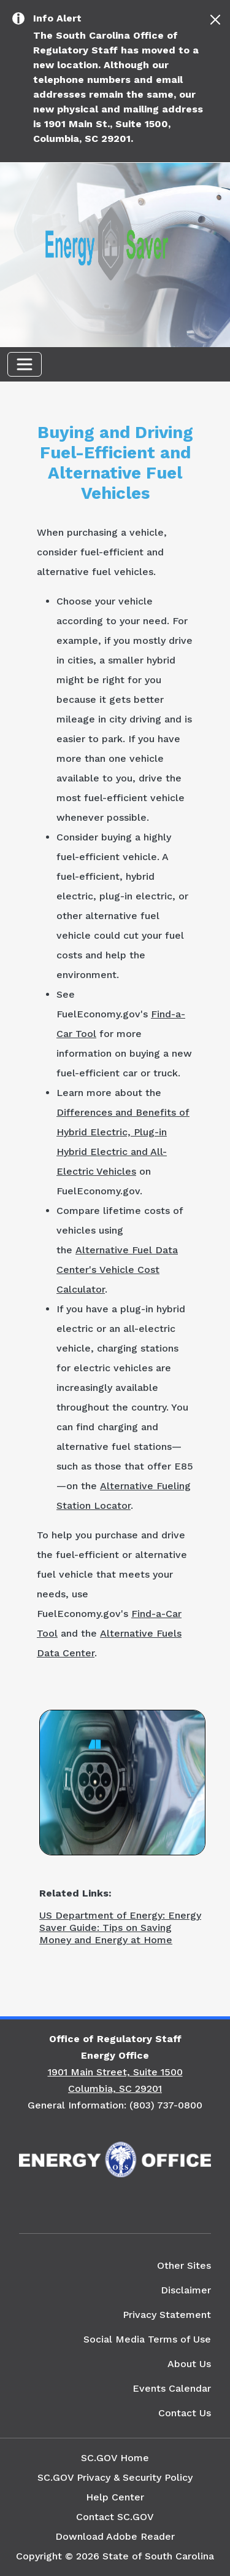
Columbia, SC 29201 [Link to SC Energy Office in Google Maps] (115, 2088)
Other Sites (184, 2265)
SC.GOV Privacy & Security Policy (115, 2477)
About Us (189, 2364)
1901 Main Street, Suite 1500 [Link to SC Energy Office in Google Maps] (115, 2072)
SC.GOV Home (115, 2458)
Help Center (115, 2497)
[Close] (215, 19)
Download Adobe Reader (115, 2536)
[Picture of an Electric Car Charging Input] (122, 1781)
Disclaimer (186, 2290)
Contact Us (184, 2413)
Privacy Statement (167, 2314)
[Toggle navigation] (24, 364)
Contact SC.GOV (115, 2517)
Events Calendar (171, 2388)
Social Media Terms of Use (147, 2339)
